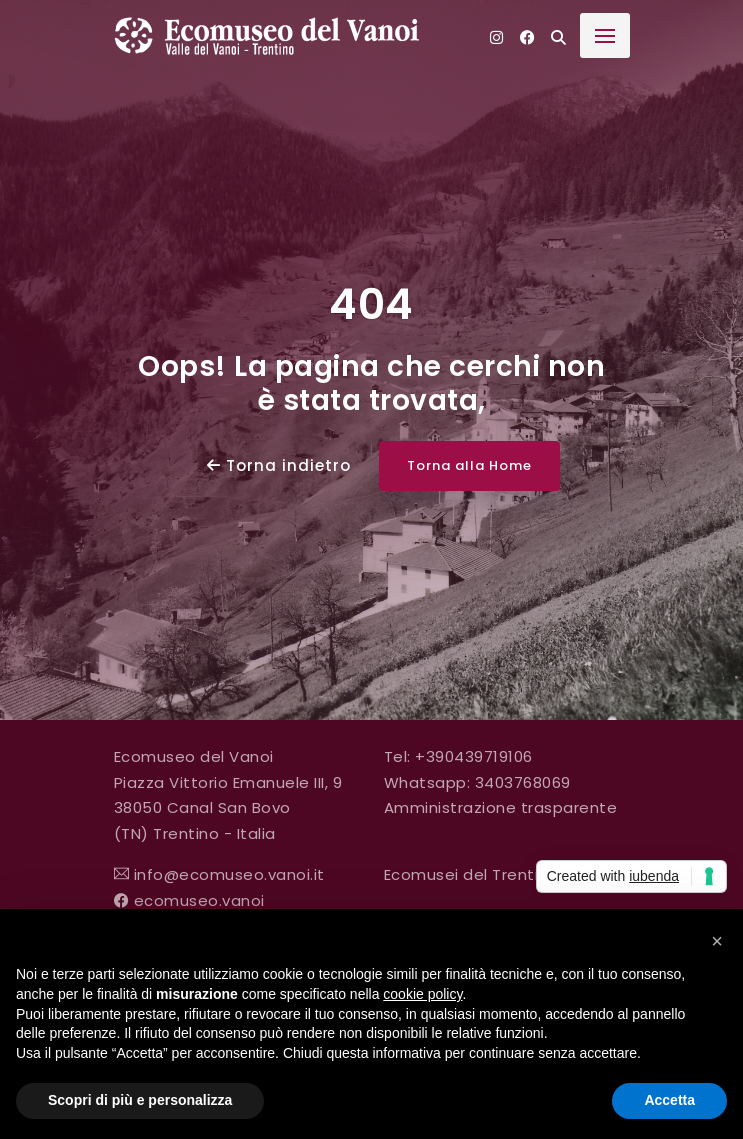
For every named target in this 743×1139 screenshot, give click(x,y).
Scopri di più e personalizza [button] (140, 1100)
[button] (717, 941)
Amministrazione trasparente (501, 807)
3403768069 (523, 782)
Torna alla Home (469, 465)
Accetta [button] (669, 1100)
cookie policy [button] (422, 994)
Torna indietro (279, 465)
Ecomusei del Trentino (471, 874)
